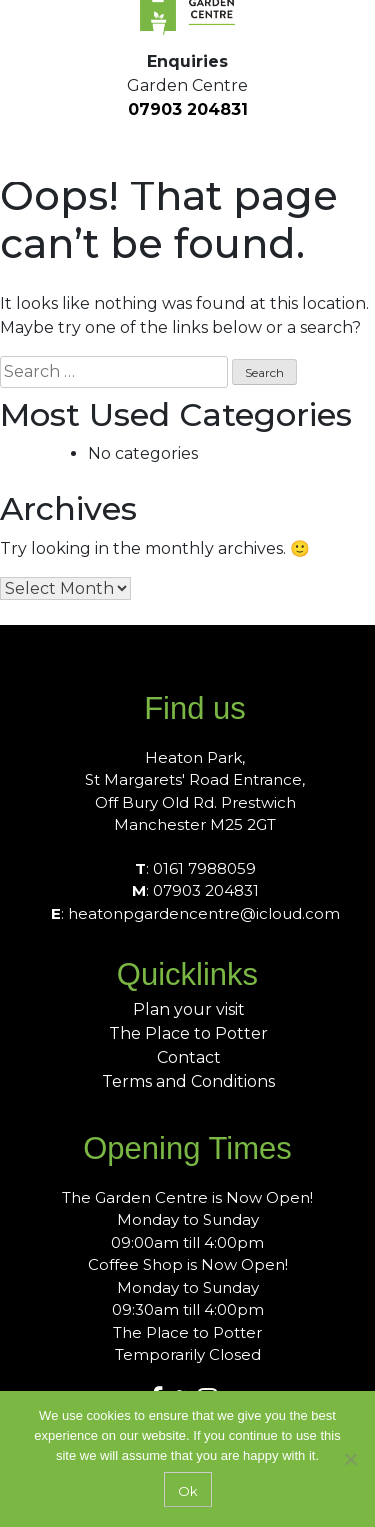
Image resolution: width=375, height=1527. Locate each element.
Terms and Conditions (188, 1081)
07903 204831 (188, 109)
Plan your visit (189, 1009)
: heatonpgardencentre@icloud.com (195, 913)
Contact (189, 1057)
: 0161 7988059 (195, 868)
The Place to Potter (188, 1033)
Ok (188, 1491)
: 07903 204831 (195, 890)
